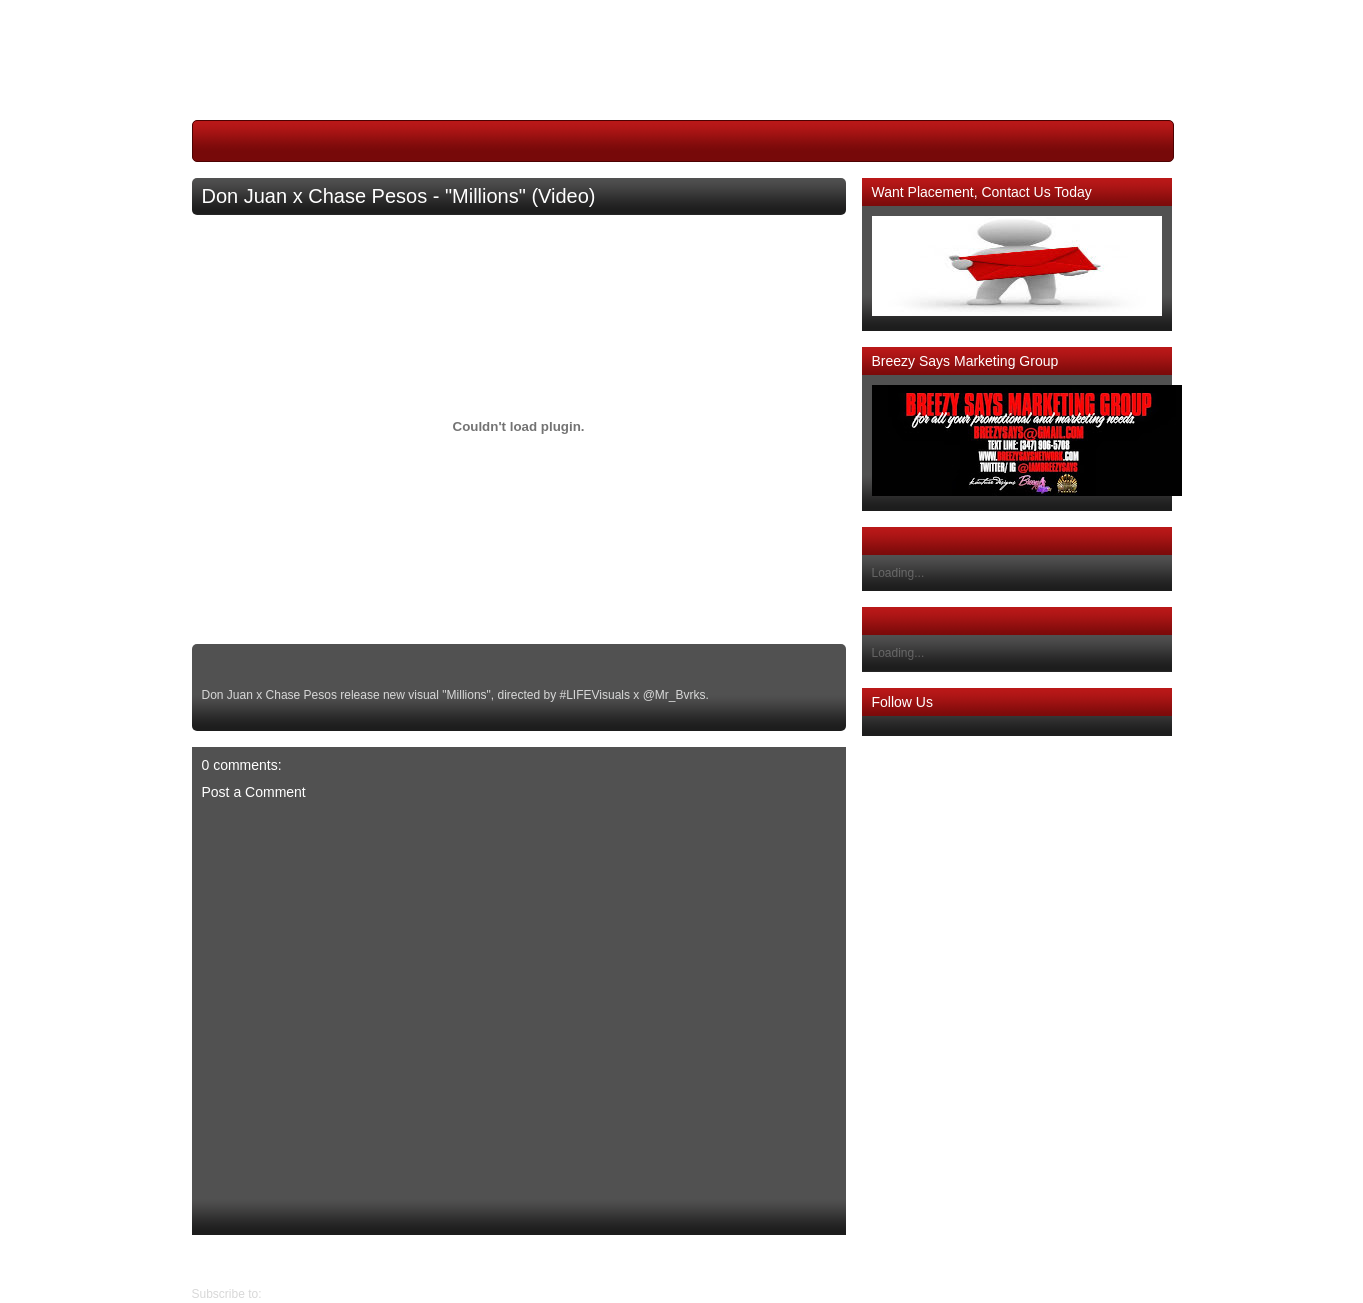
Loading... (898, 573)
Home (524, 1260)
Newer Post (830, 1260)
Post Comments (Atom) (327, 1294)
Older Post (220, 1260)
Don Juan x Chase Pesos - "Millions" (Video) (399, 196)
